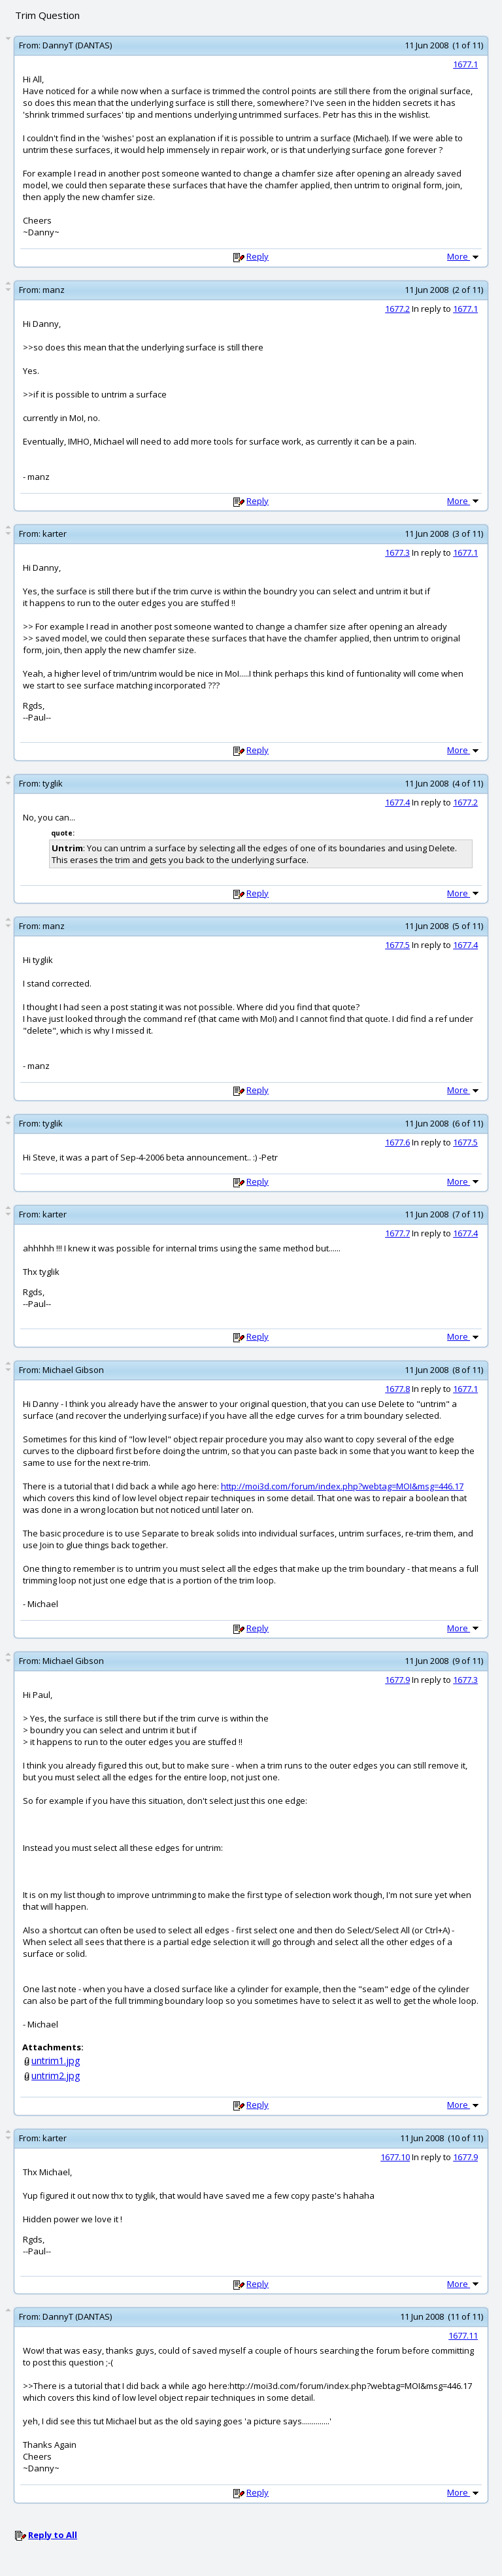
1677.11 (463, 2335)
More (464, 256)
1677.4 (397, 802)
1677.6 (397, 1142)
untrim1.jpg (55, 2060)
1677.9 (397, 1680)
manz (53, 290)
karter (54, 533)
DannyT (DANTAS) (77, 45)
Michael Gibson (73, 1370)
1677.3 (397, 552)
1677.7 (397, 1233)
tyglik (52, 783)
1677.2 (397, 308)
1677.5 (397, 945)
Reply (257, 256)
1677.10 (395, 2157)
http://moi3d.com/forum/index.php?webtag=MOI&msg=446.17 (342, 1486)
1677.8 (397, 1389)
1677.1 (465, 64)
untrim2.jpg (55, 2075)
